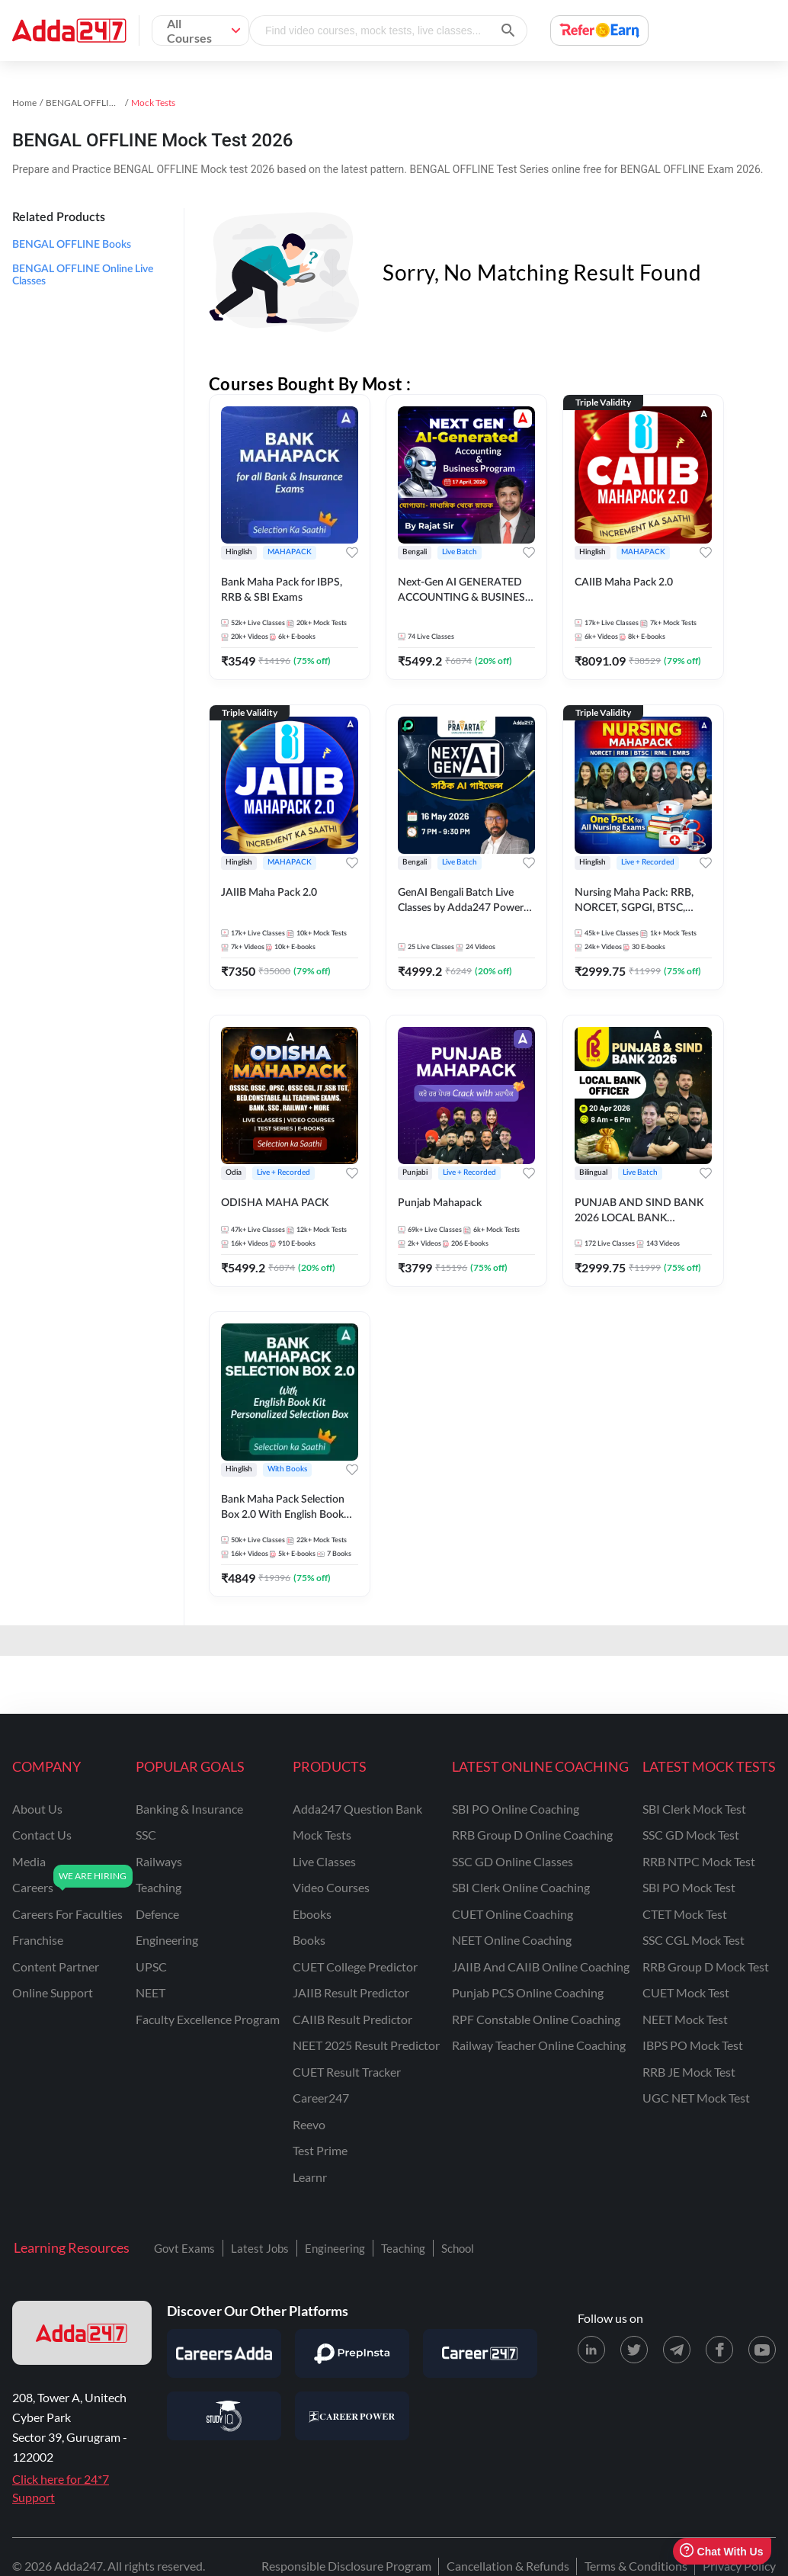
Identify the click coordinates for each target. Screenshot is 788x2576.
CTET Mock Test (684, 1914)
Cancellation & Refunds (508, 2565)
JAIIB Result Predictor (351, 1992)
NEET (150, 1992)
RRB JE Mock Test (688, 2071)
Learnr (310, 2177)
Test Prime (320, 2150)
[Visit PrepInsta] (352, 2353)
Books (309, 1940)
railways (159, 1861)
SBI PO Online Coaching (515, 1808)
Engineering (335, 2248)
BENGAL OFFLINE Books (71, 244)
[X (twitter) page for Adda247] (634, 2349)
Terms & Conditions (636, 2565)
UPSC (151, 1966)
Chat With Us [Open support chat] (721, 2551)
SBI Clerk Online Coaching (521, 1887)
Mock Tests (322, 1834)
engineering (167, 1940)
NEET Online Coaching (512, 1940)
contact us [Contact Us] (42, 1834)
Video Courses (331, 1887)
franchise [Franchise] (37, 1940)
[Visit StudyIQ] (224, 2416)
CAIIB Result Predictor (352, 2019)
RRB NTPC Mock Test (698, 1861)
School (457, 2248)
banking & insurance (189, 1808)
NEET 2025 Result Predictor (366, 2045)
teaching (158, 1887)
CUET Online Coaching (512, 1914)
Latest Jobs (260, 2248)
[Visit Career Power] (352, 2416)
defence (157, 1914)
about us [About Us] (37, 1808)
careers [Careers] (32, 1887)
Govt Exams (184, 2248)
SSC (146, 1834)
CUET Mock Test (685, 1992)
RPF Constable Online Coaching (536, 2019)
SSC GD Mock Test (690, 1834)
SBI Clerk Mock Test (694, 1808)
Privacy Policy (739, 2565)
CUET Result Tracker (347, 2071)
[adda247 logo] (82, 2333)
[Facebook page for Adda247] (719, 2349)
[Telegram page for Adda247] (676, 2349)
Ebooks (312, 1914)
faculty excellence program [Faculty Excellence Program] (208, 2019)
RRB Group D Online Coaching (532, 1834)
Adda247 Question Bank (357, 1808)
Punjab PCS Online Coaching (528, 1992)
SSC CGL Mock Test (693, 1940)
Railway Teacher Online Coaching (539, 2045)
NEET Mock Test (685, 2019)
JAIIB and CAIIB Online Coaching (540, 1966)
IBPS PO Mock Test (692, 2045)
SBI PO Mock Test (688, 1887)
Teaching (403, 2248)
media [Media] (29, 1861)
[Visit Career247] (480, 2353)
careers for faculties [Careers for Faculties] (67, 1914)
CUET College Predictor (355, 1966)
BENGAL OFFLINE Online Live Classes (82, 275)
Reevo (309, 2124)
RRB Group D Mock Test (705, 1966)
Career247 (321, 2097)
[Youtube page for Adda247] (762, 2349)
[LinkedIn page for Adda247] (591, 2349)
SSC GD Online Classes (512, 1861)
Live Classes (324, 1861)
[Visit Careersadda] (224, 2353)
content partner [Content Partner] (55, 1966)
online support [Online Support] (52, 1992)
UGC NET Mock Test (696, 2097)
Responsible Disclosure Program (346, 2565)
